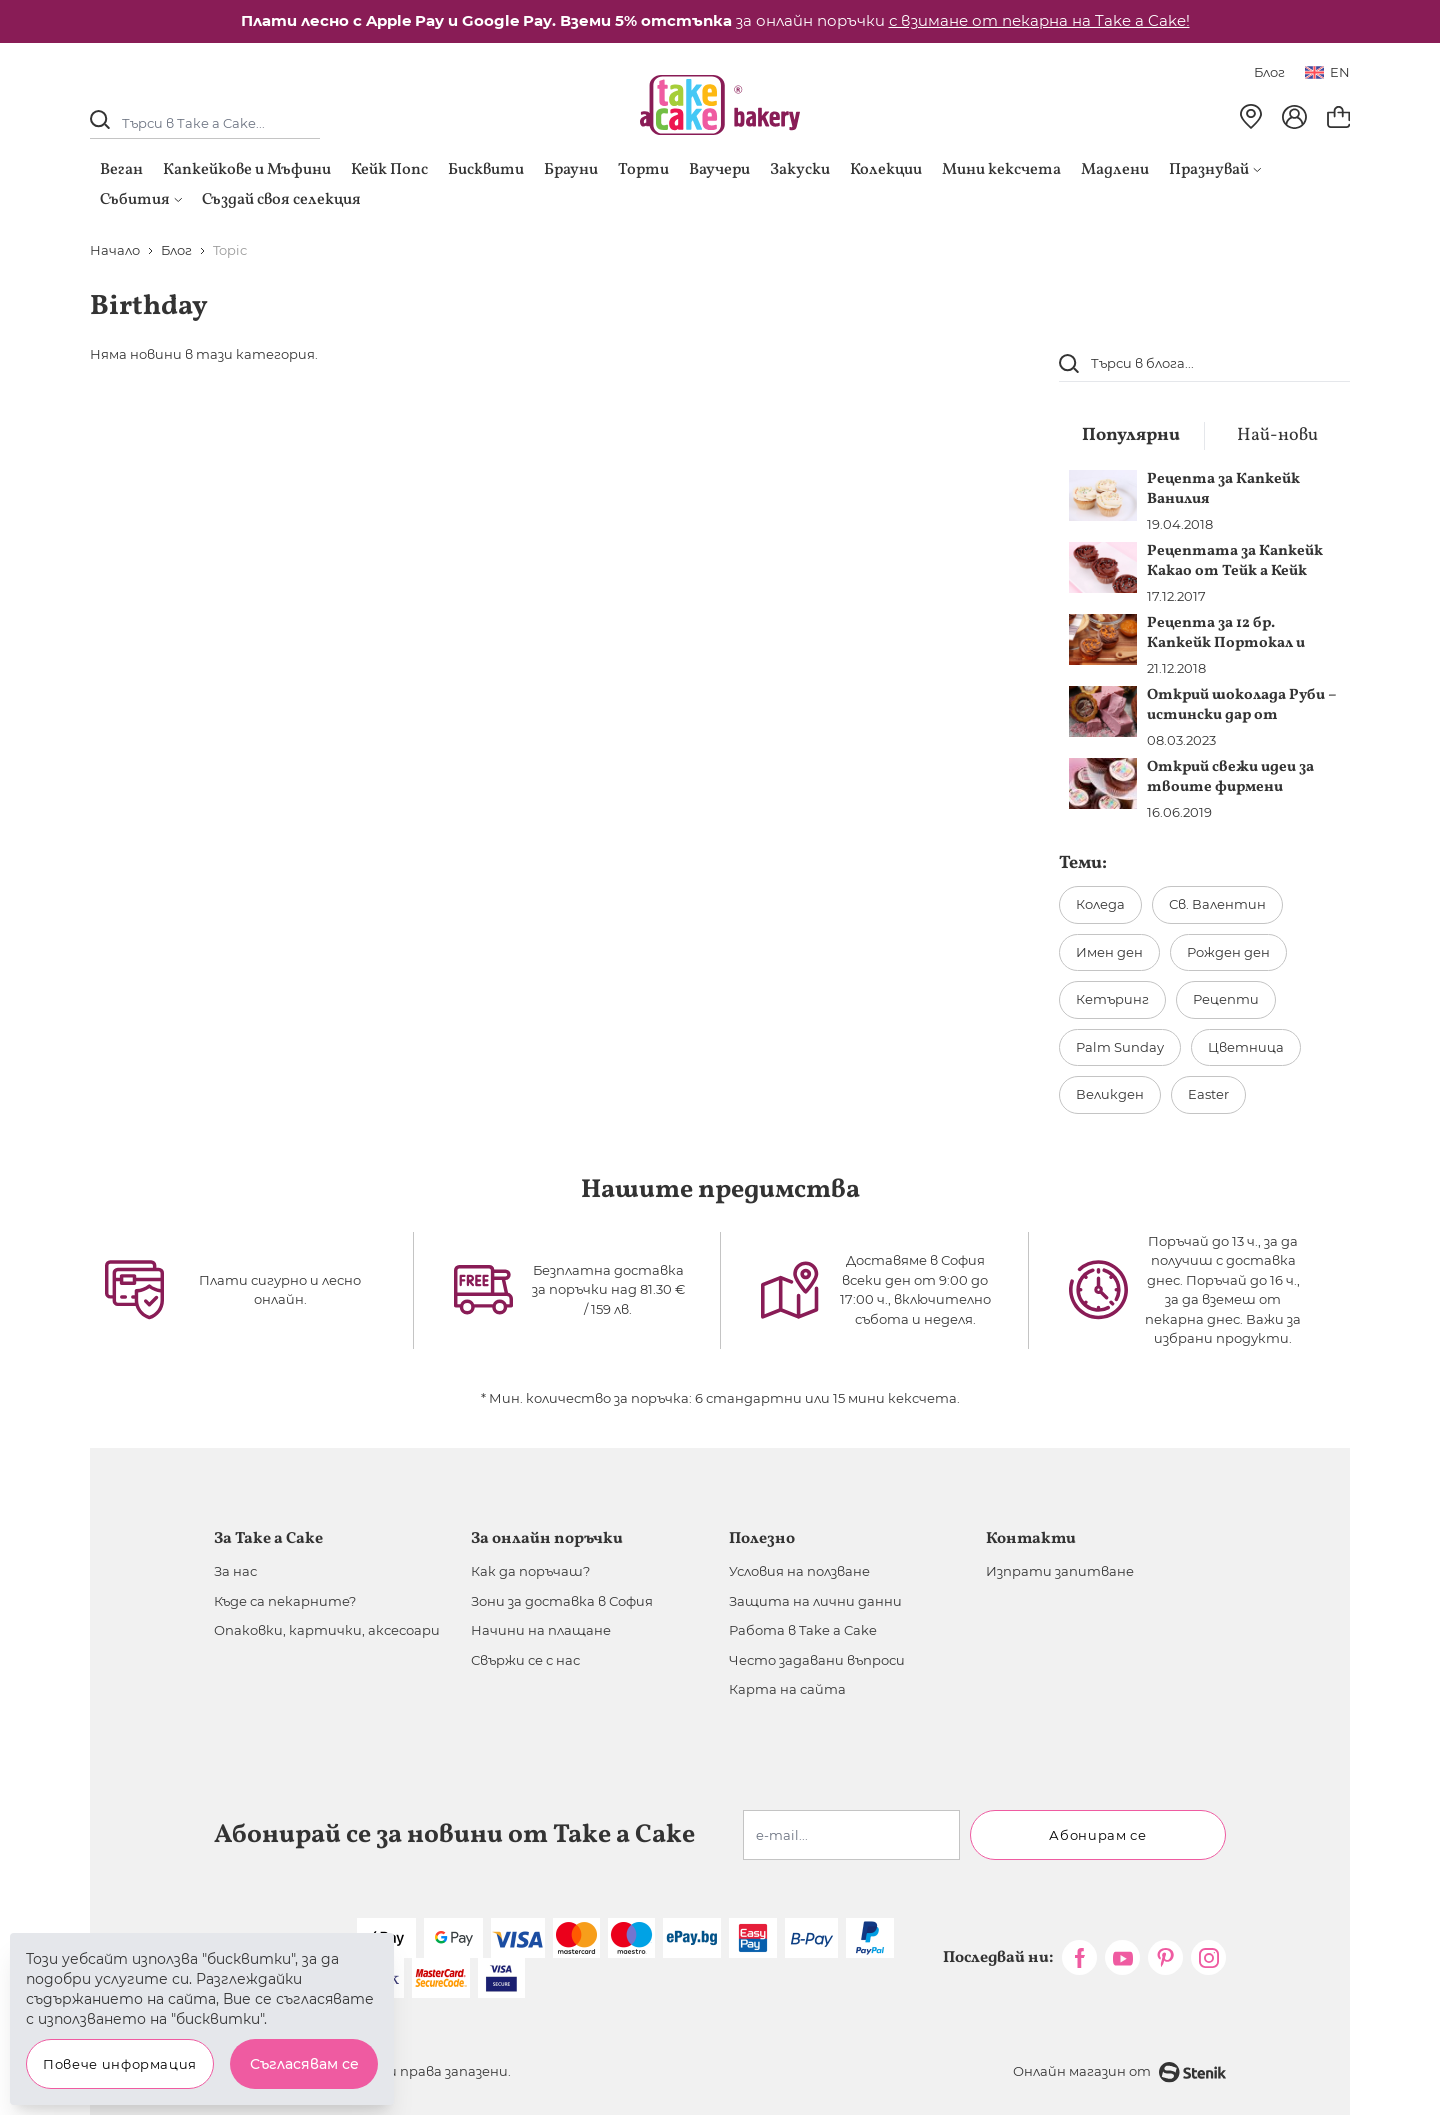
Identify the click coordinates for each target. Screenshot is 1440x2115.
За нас (235, 1571)
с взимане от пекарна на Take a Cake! (1039, 20)
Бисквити (486, 170)
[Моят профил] (1294, 117)
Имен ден (1109, 952)
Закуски (800, 170)
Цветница (1246, 1047)
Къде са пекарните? (285, 1601)
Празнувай (1215, 170)
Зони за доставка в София (562, 1601)
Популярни (1131, 435)
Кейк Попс (389, 170)
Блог (1269, 72)
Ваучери (719, 170)
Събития (141, 200)
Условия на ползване (799, 1571)
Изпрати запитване (1060, 1571)
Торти (643, 170)
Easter (1208, 1094)
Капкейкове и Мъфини (247, 170)
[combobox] (1204, 363)
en (1327, 72)
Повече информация (120, 2064)
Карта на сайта (787, 1689)
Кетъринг (1112, 999)
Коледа (1100, 904)
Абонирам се (1097, 1835)
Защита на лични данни (815, 1601)
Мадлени (1115, 170)
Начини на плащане (541, 1630)
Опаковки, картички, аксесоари (327, 1630)
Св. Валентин (1217, 904)
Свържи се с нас (525, 1660)
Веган (121, 170)
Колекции (886, 170)
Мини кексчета (1001, 170)
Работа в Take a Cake (803, 1630)
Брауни (571, 170)
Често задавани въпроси (817, 1660)
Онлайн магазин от (1119, 2072)
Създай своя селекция (281, 200)
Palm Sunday (1120, 1047)
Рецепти (1226, 999)
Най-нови (1277, 435)
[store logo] (720, 105)
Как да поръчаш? (530, 1571)
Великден (1110, 1094)
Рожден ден (1228, 952)
